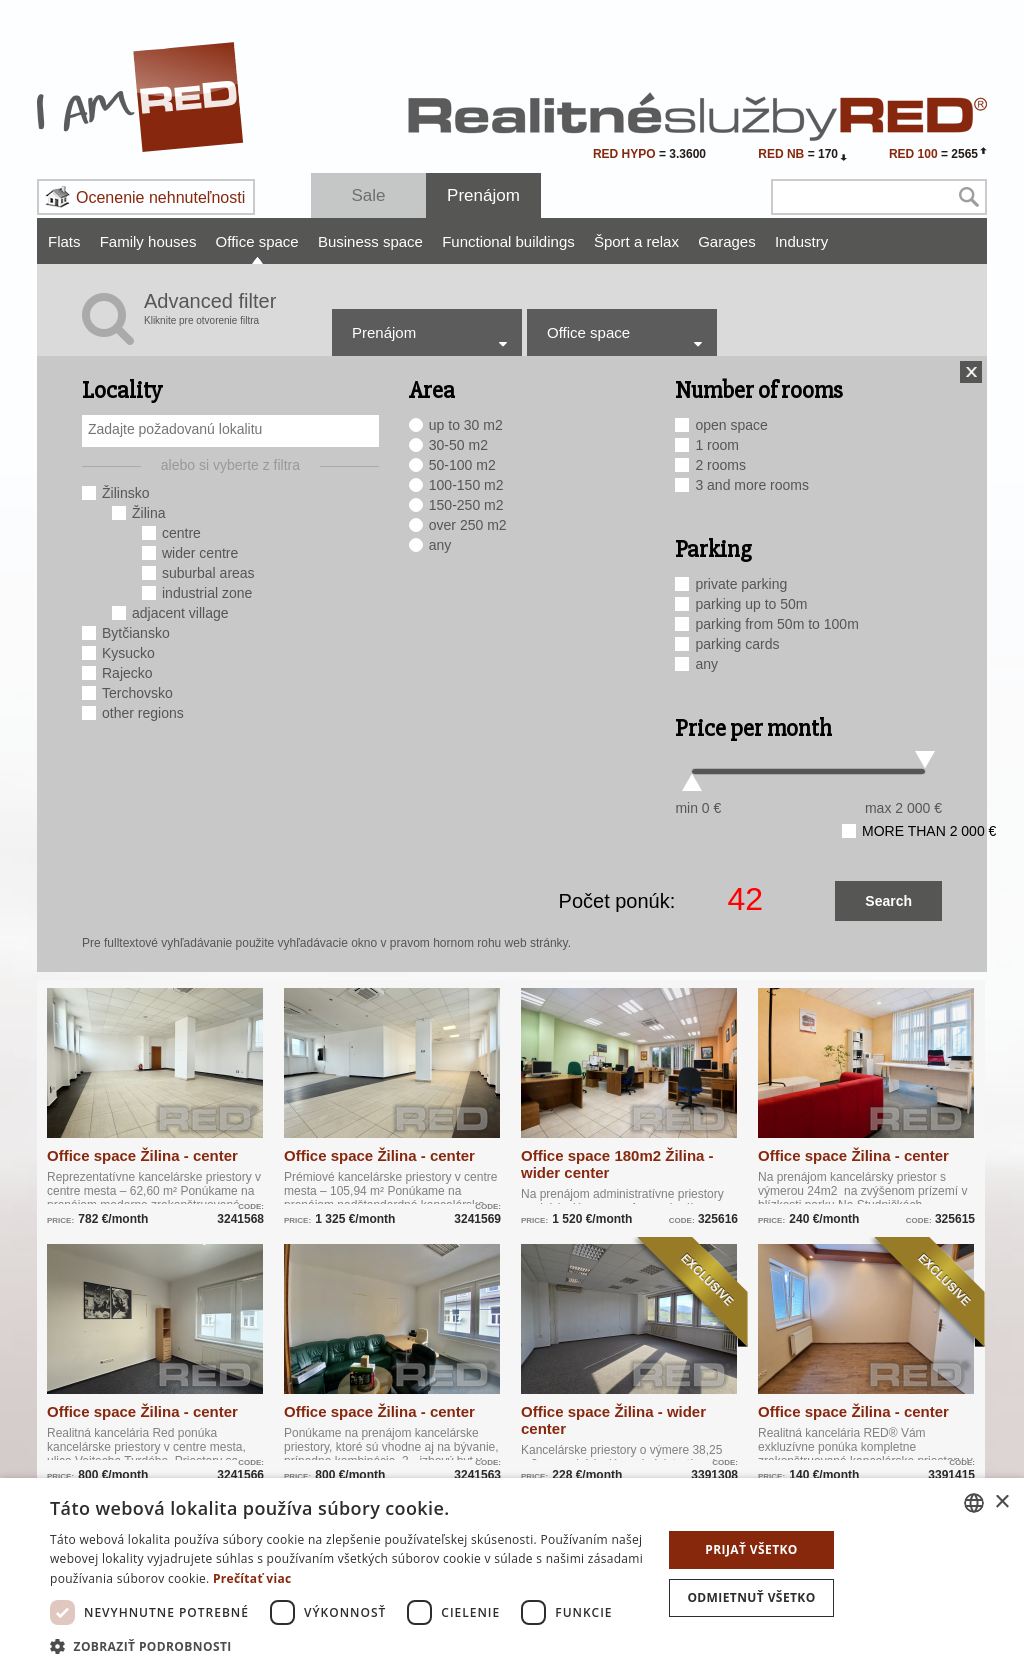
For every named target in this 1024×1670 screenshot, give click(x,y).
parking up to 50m (751, 604)
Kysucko (128, 653)
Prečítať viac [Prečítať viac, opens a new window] (252, 1578)
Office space (257, 241)
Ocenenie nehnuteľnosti (160, 197)
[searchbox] (233, 429)
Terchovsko (137, 693)
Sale (368, 195)
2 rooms (720, 465)
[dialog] (512, 1574)
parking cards (737, 644)
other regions (143, 713)
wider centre (200, 553)
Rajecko (127, 673)
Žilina (148, 513)
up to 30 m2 (466, 425)
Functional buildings (508, 241)
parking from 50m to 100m (776, 624)
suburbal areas (208, 573)
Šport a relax (636, 241)
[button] (347, 1645)
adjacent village (180, 613)
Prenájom (483, 195)
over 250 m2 (468, 525)
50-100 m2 (462, 465)
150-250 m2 (466, 505)
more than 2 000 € (929, 831)
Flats (64, 241)
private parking (741, 584)
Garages (727, 241)
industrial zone (207, 593)
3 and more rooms (752, 485)
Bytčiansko (136, 633)
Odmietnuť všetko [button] (751, 1597)
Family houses (148, 241)
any (440, 545)
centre (181, 533)
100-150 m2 (466, 485)
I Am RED (141, 97)
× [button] (1001, 1502)
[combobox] (230, 431)
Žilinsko (125, 493)
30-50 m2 (458, 445)
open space (731, 425)
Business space (370, 241)
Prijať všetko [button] (751, 1549)
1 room (717, 445)
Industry (801, 241)
